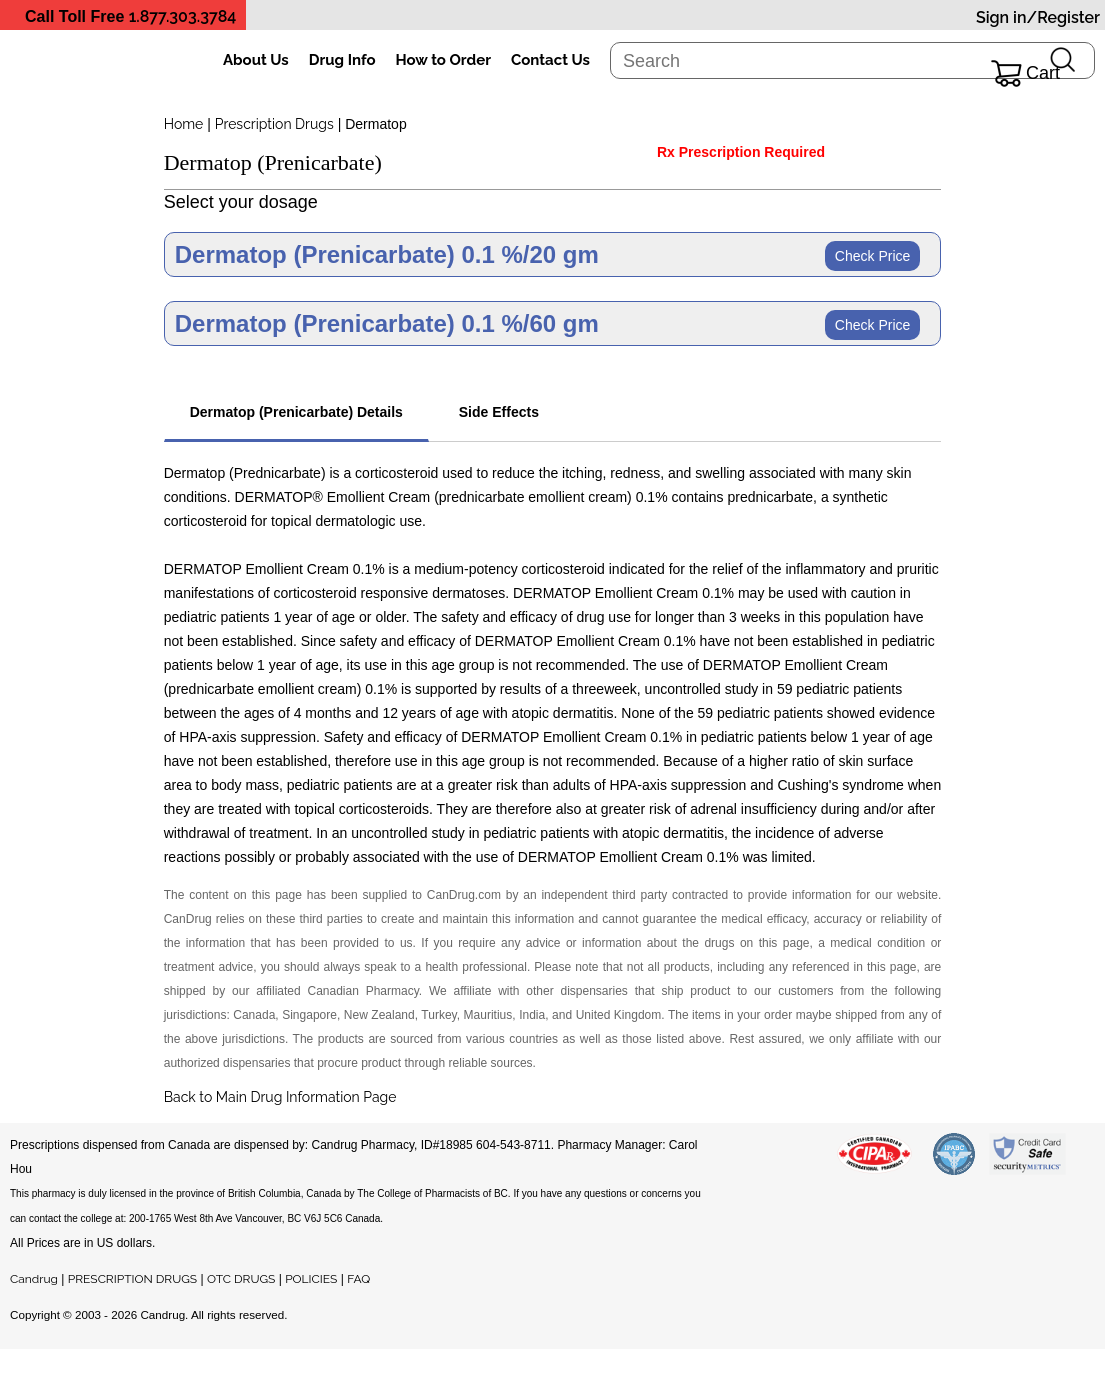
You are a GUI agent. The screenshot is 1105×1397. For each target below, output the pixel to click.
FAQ (358, 1279)
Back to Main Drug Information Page (280, 1097)
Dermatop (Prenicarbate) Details (296, 412)
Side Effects (499, 412)
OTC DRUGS (241, 1279)
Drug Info (342, 60)
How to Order (443, 60)
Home (184, 124)
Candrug (34, 1279)
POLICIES (311, 1279)
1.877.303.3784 (183, 16)
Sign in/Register (1038, 17)
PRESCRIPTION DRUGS (132, 1279)
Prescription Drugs (274, 124)
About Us (256, 60)
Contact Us (550, 60)
